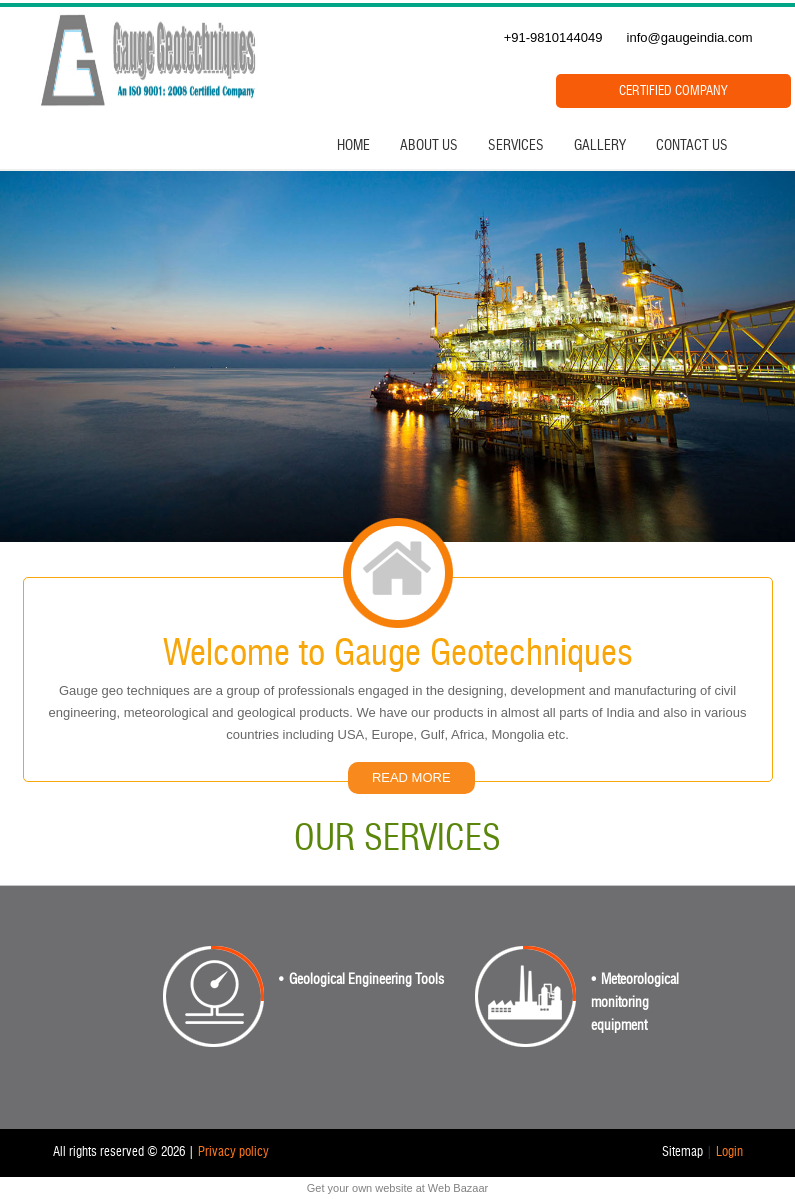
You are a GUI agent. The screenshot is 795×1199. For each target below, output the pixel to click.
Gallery (600, 146)
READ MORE (411, 777)
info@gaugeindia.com (690, 37)
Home (353, 146)
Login (729, 1152)
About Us (429, 146)
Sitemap (682, 1152)
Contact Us (692, 146)
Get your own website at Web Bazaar (397, 1188)
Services (516, 146)
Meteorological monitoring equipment (635, 1003)
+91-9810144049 (553, 37)
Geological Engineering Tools (366, 980)
